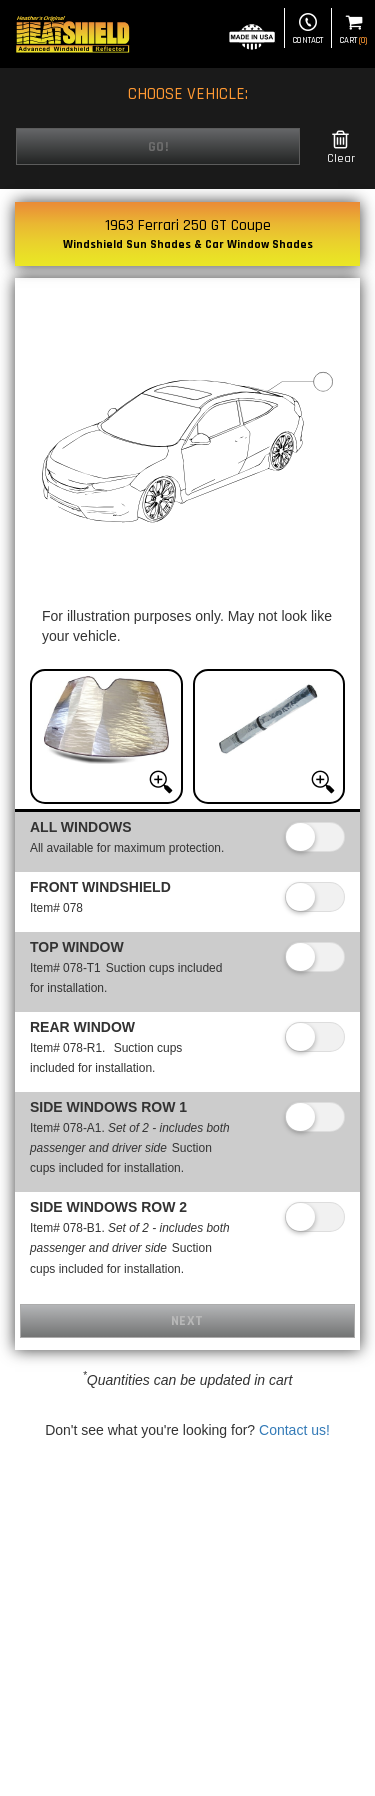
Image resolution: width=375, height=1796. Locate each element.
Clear (341, 147)
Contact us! (294, 1430)
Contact (308, 29)
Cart (353, 29)
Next (187, 1321)
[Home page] (72, 34)
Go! (158, 147)
